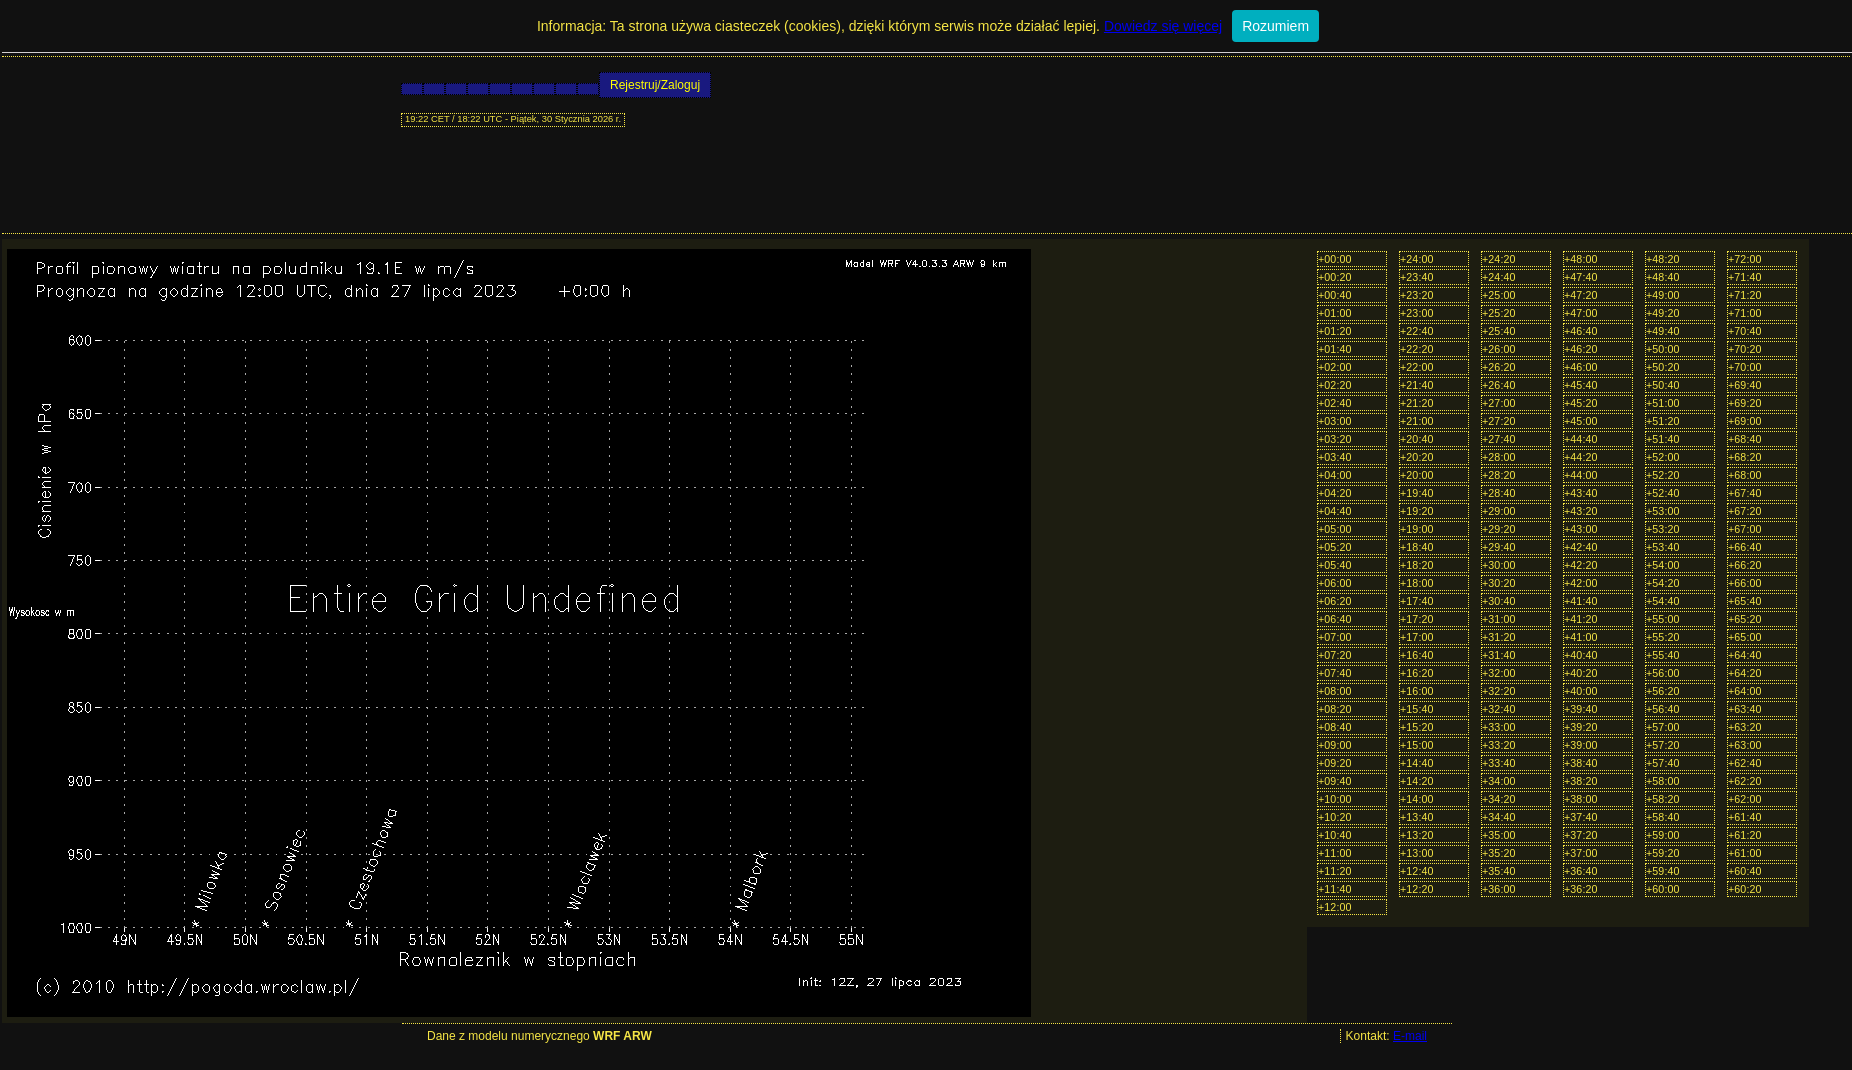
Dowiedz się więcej (1163, 26)
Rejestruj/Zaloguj (655, 85)
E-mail (1410, 1036)
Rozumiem (1275, 26)
